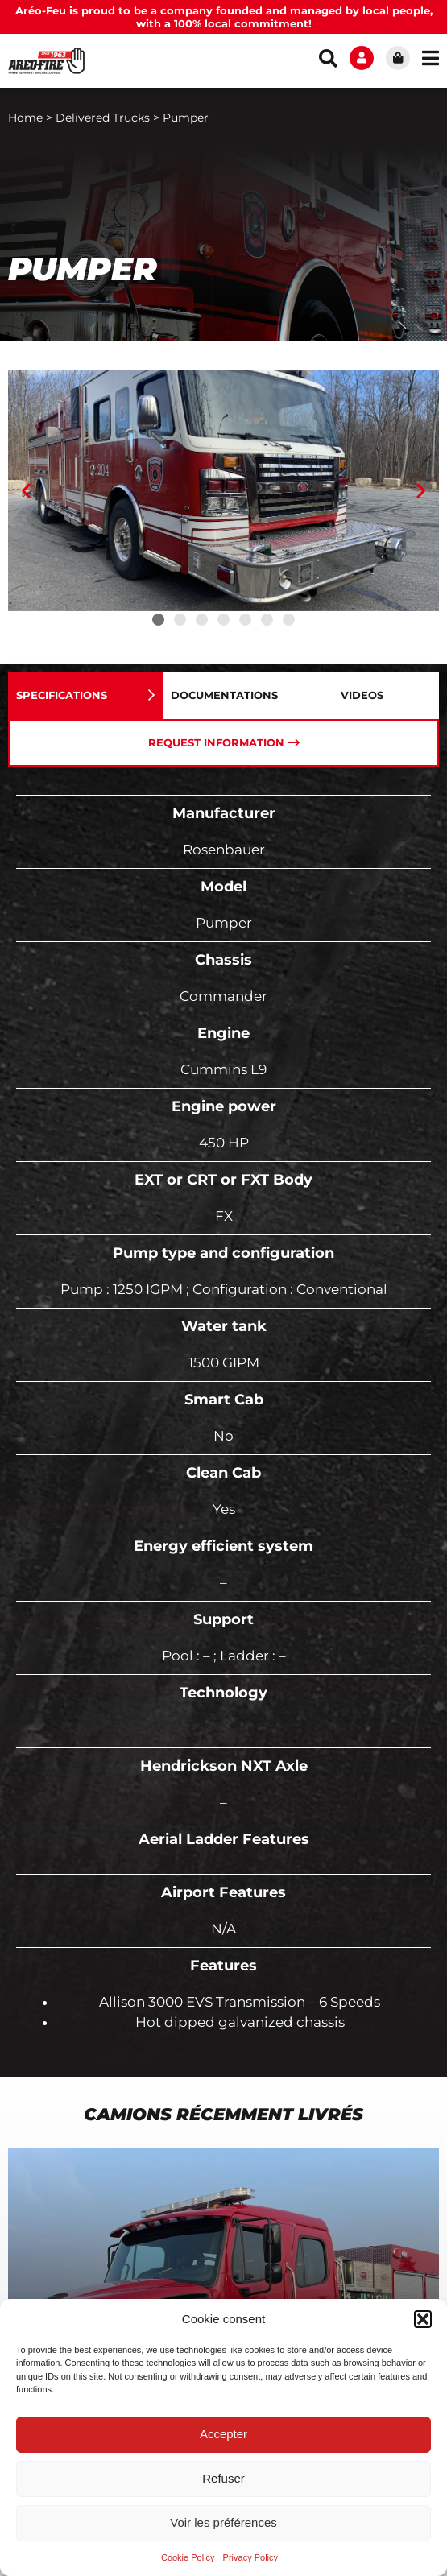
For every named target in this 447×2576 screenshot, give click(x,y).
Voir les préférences (223, 2522)
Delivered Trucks (103, 117)
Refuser (223, 2478)
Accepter (223, 2434)
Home (25, 117)
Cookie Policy (188, 2557)
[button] (423, 2319)
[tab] (85, 695)
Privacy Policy (250, 2557)
